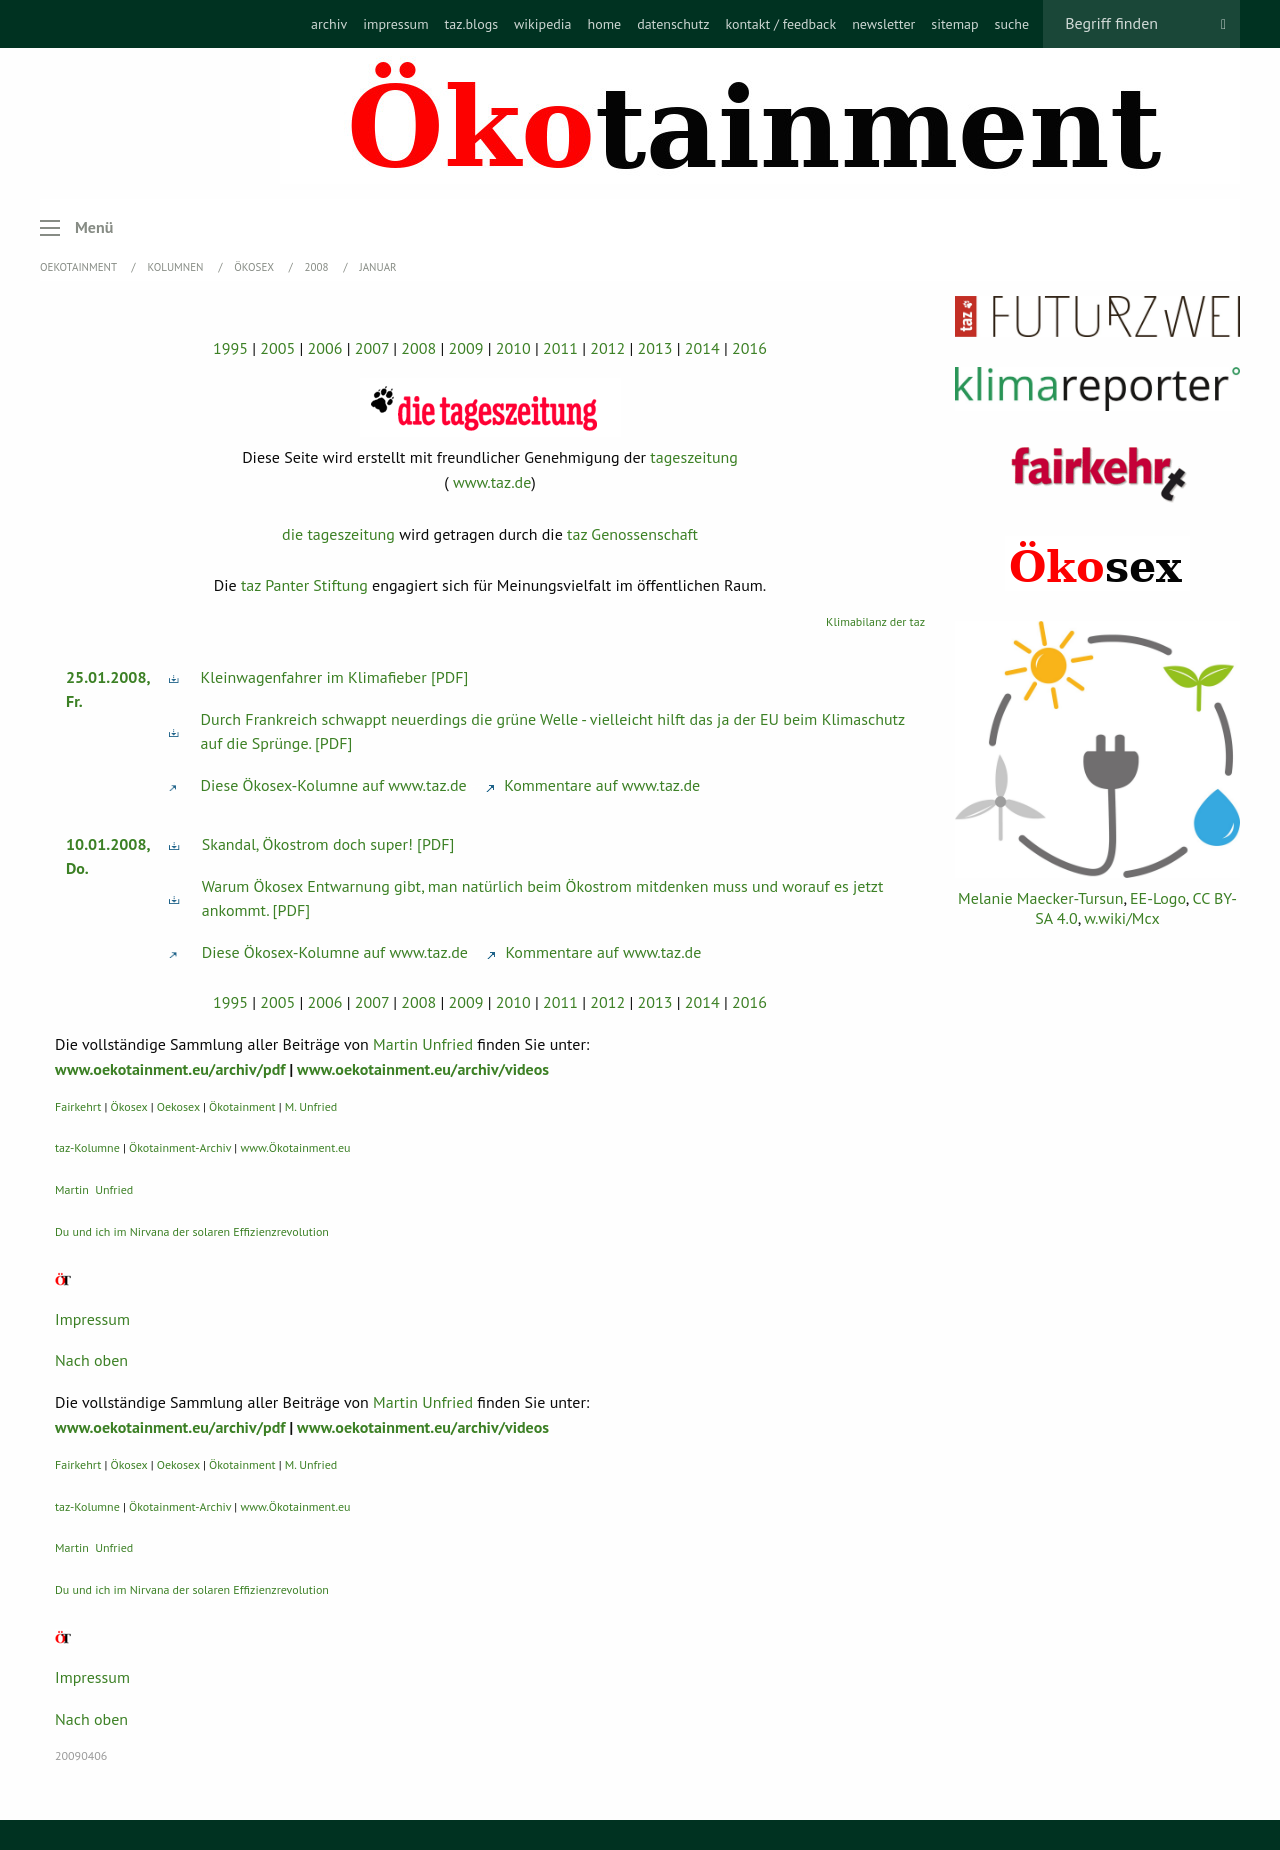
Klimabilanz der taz (875, 621)
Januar (377, 267)
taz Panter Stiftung (304, 585)
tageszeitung (694, 457)
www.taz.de (492, 482)
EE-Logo (1158, 898)
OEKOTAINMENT (80, 267)
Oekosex (178, 1106)
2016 (749, 348)
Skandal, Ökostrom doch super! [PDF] (328, 844)
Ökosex (255, 267)
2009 (466, 348)
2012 (607, 348)
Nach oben (91, 1360)
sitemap (954, 24)
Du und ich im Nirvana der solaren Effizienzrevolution (192, 1231)
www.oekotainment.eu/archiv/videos (423, 1069)
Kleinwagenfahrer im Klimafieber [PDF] (335, 677)
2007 (372, 348)
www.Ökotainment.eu (295, 1147)
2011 (560, 348)
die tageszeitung (338, 534)
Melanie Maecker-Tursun (1040, 898)
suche (1012, 24)
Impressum (92, 1319)
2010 (513, 348)
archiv (329, 24)
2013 (655, 348)
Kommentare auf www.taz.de (593, 785)
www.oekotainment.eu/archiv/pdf (170, 1069)
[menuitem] (329, 24)
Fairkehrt (78, 1106)
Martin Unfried (423, 1044)
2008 (318, 267)
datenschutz (673, 24)
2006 (325, 348)
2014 (702, 348)
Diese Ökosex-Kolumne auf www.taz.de (334, 785)
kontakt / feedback (780, 24)
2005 (277, 348)
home (604, 24)
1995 (230, 348)
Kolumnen (177, 267)
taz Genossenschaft (632, 534)
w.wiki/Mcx (1121, 918)
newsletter (883, 24)
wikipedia (542, 24)
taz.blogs (472, 24)
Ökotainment (242, 1106)
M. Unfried (311, 1106)
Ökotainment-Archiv (180, 1147)
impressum (395, 24)
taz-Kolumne (87, 1147)
